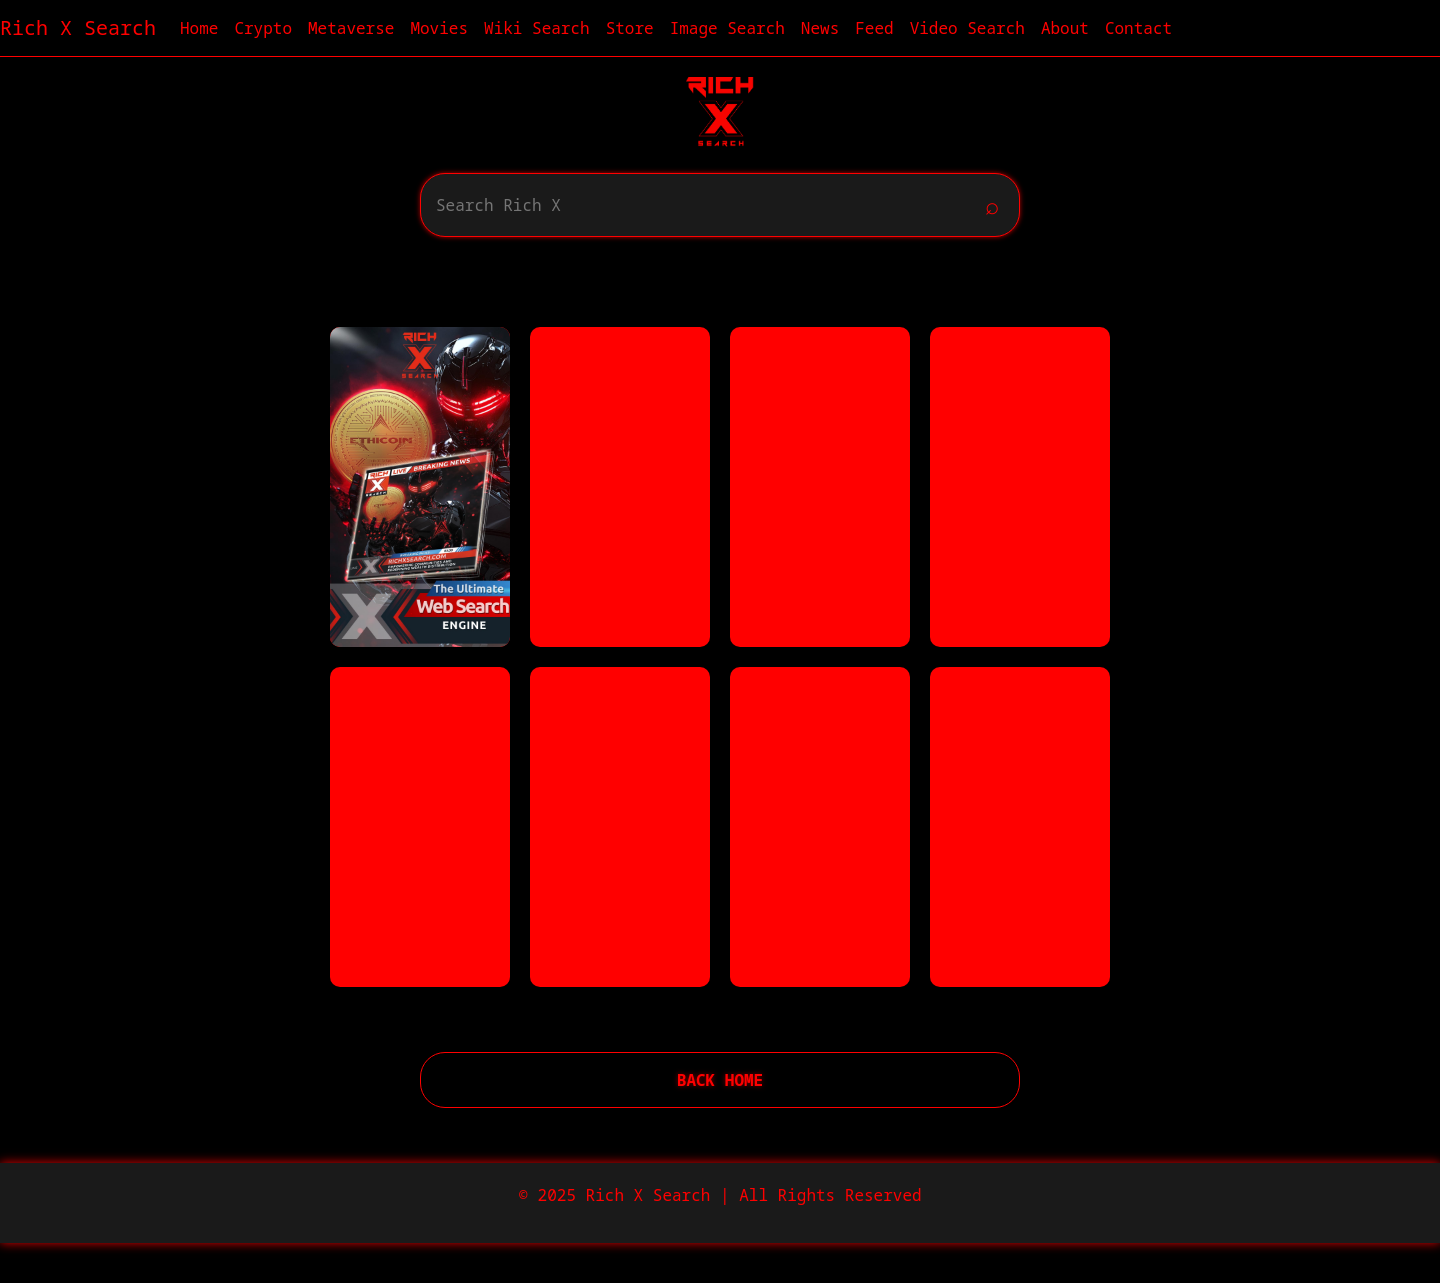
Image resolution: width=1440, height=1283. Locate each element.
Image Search (727, 28)
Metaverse (351, 28)
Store (630, 28)
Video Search (967, 28)
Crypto (263, 28)
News (820, 28)
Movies (439, 28)
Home (199, 28)
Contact (1138, 28)
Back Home (720, 1080)
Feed (874, 28)
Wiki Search (537, 28)
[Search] (698, 205)
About (1065, 28)
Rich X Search (78, 27)
